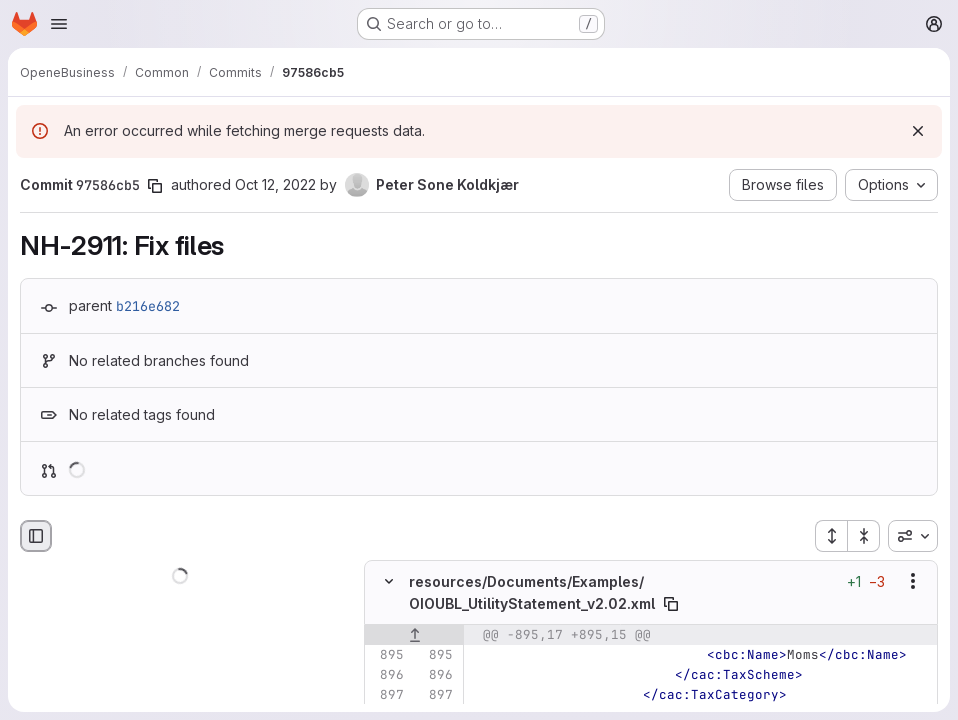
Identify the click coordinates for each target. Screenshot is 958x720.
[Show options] (913, 581)
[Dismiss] (918, 131)
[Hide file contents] (389, 581)
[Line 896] (387, 675)
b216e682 (148, 306)
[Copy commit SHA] (155, 186)
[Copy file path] (671, 604)
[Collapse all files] (864, 536)
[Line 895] (387, 655)
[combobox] (913, 536)
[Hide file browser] (36, 536)
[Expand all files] (831, 536)
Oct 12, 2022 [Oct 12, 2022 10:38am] (275, 184)
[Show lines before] (414, 635)
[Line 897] (387, 695)
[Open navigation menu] (59, 24)
